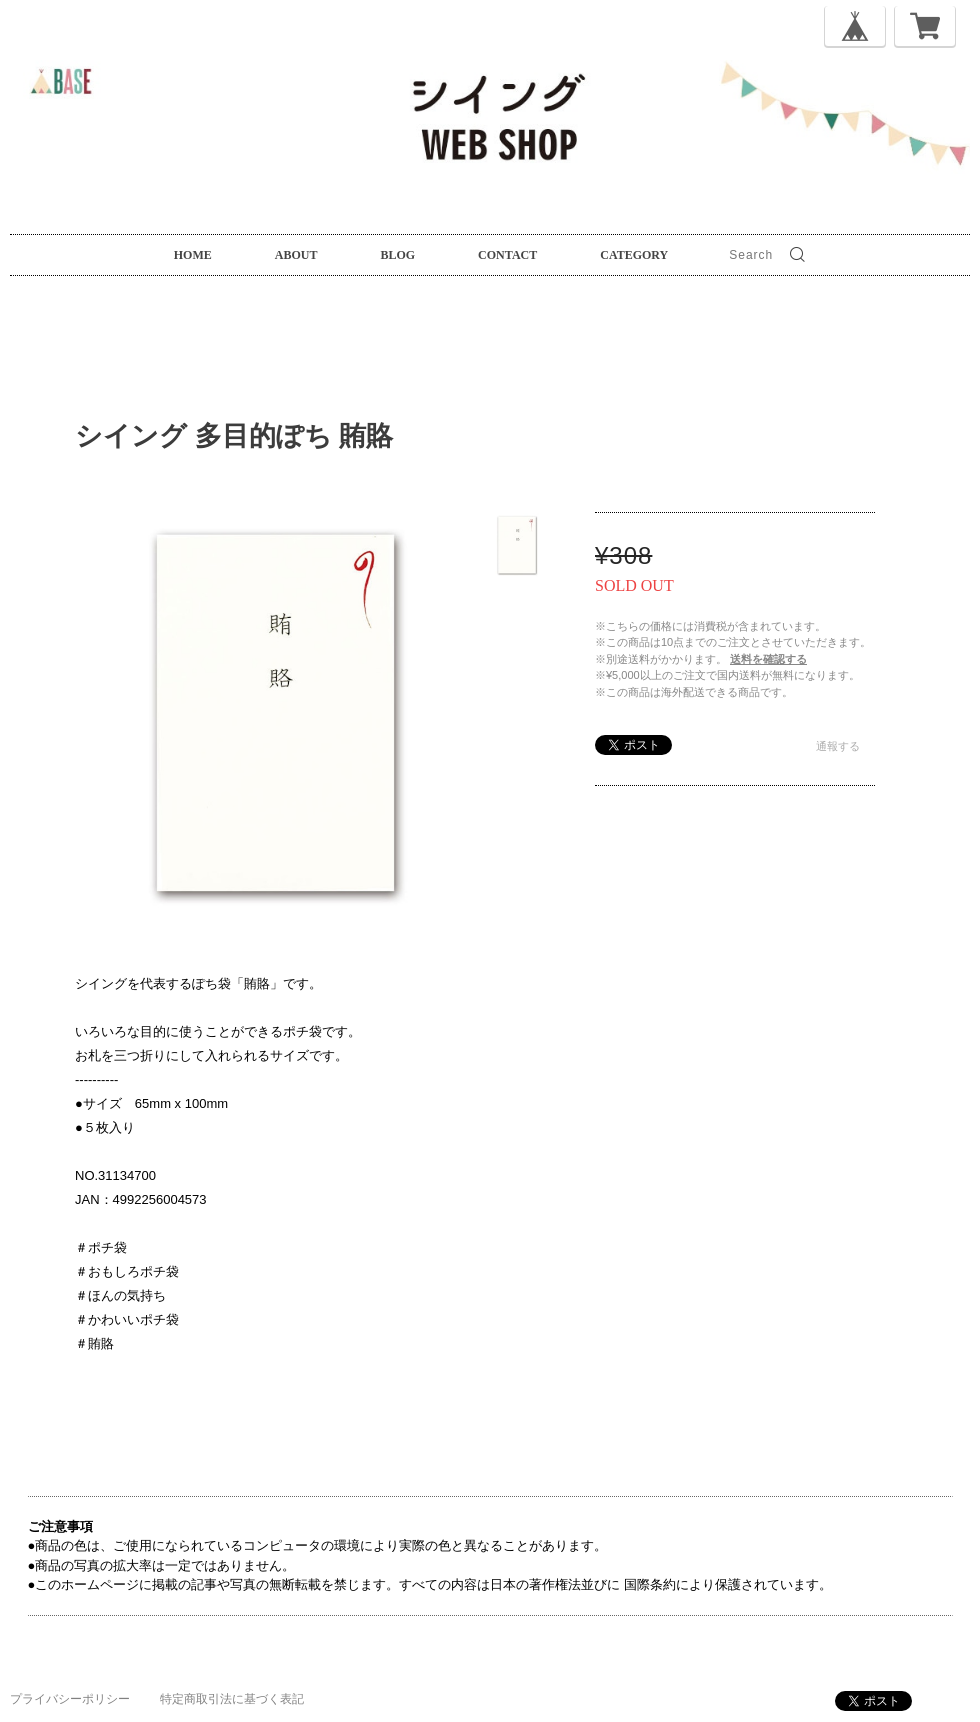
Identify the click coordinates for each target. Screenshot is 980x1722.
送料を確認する (768, 659)
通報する (838, 746)
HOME (193, 255)
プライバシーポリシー (70, 1699)
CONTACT (507, 255)
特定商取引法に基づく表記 (232, 1699)
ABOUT (296, 255)
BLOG (397, 255)
